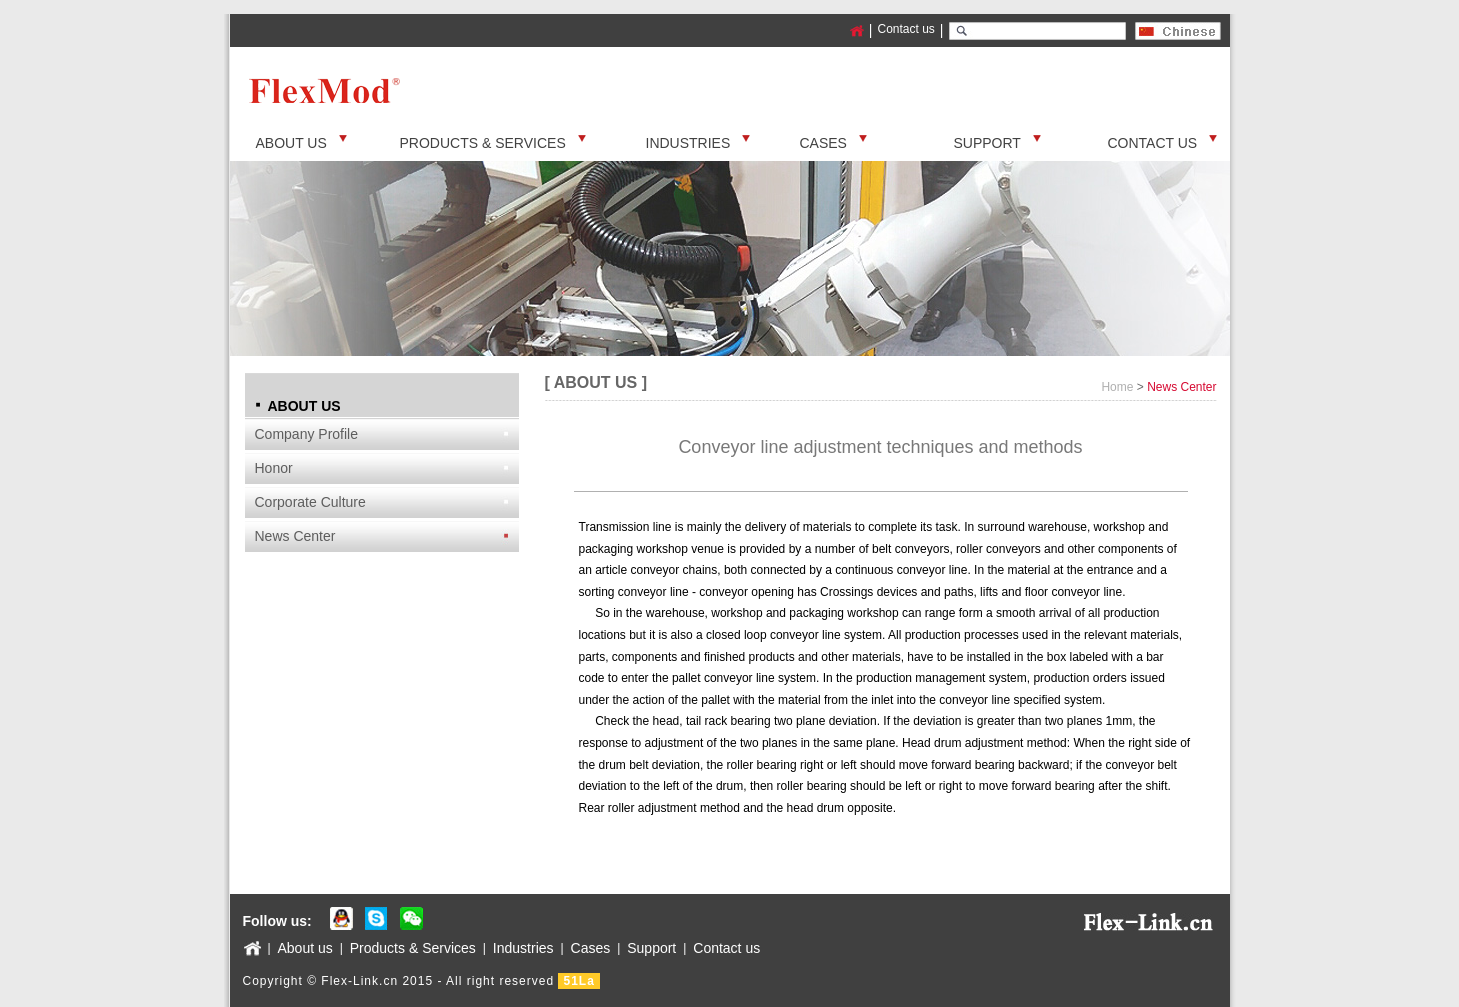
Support (651, 948)
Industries (523, 948)
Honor (274, 468)
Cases (591, 948)
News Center (295, 536)
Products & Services (413, 948)
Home (1117, 387)
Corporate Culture (310, 502)
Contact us (905, 29)
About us (305, 948)
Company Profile (307, 434)
